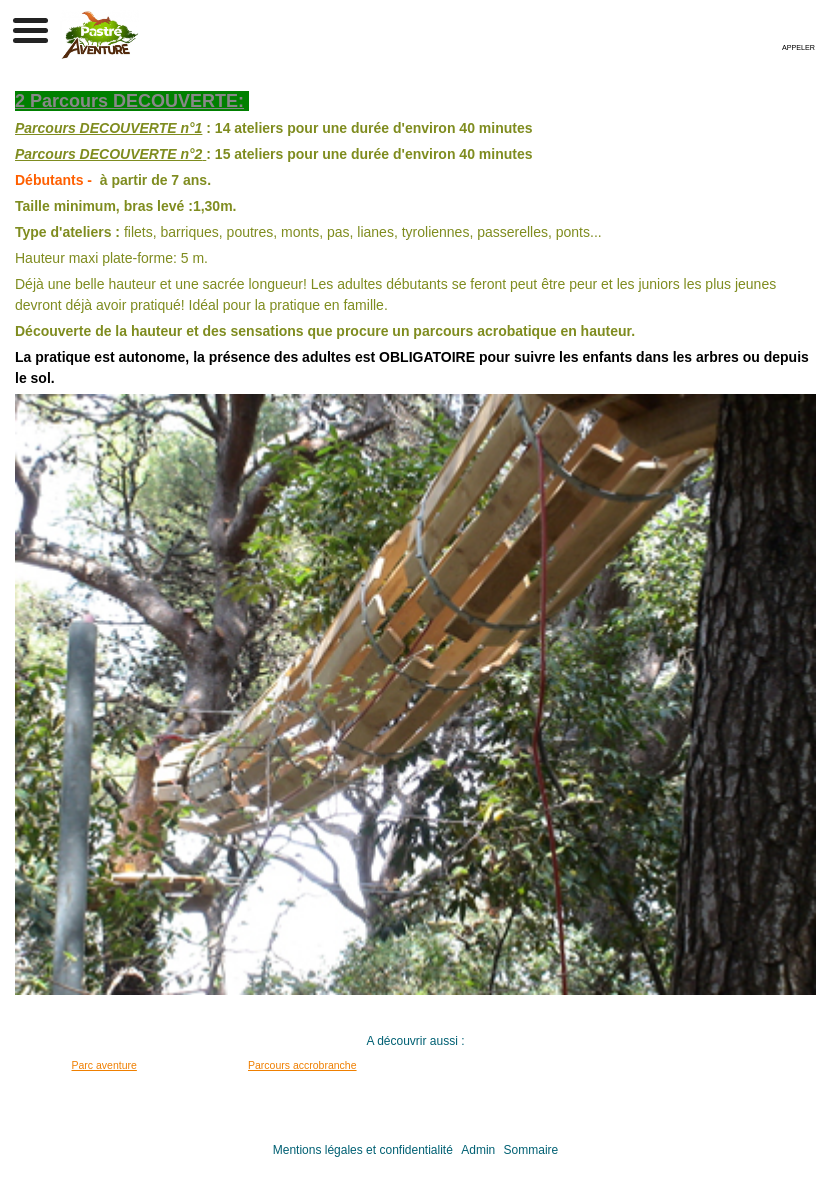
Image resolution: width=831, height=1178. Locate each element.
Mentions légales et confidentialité (363, 1150)
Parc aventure (104, 1065)
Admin (478, 1150)
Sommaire (531, 1150)
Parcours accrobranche (302, 1065)
